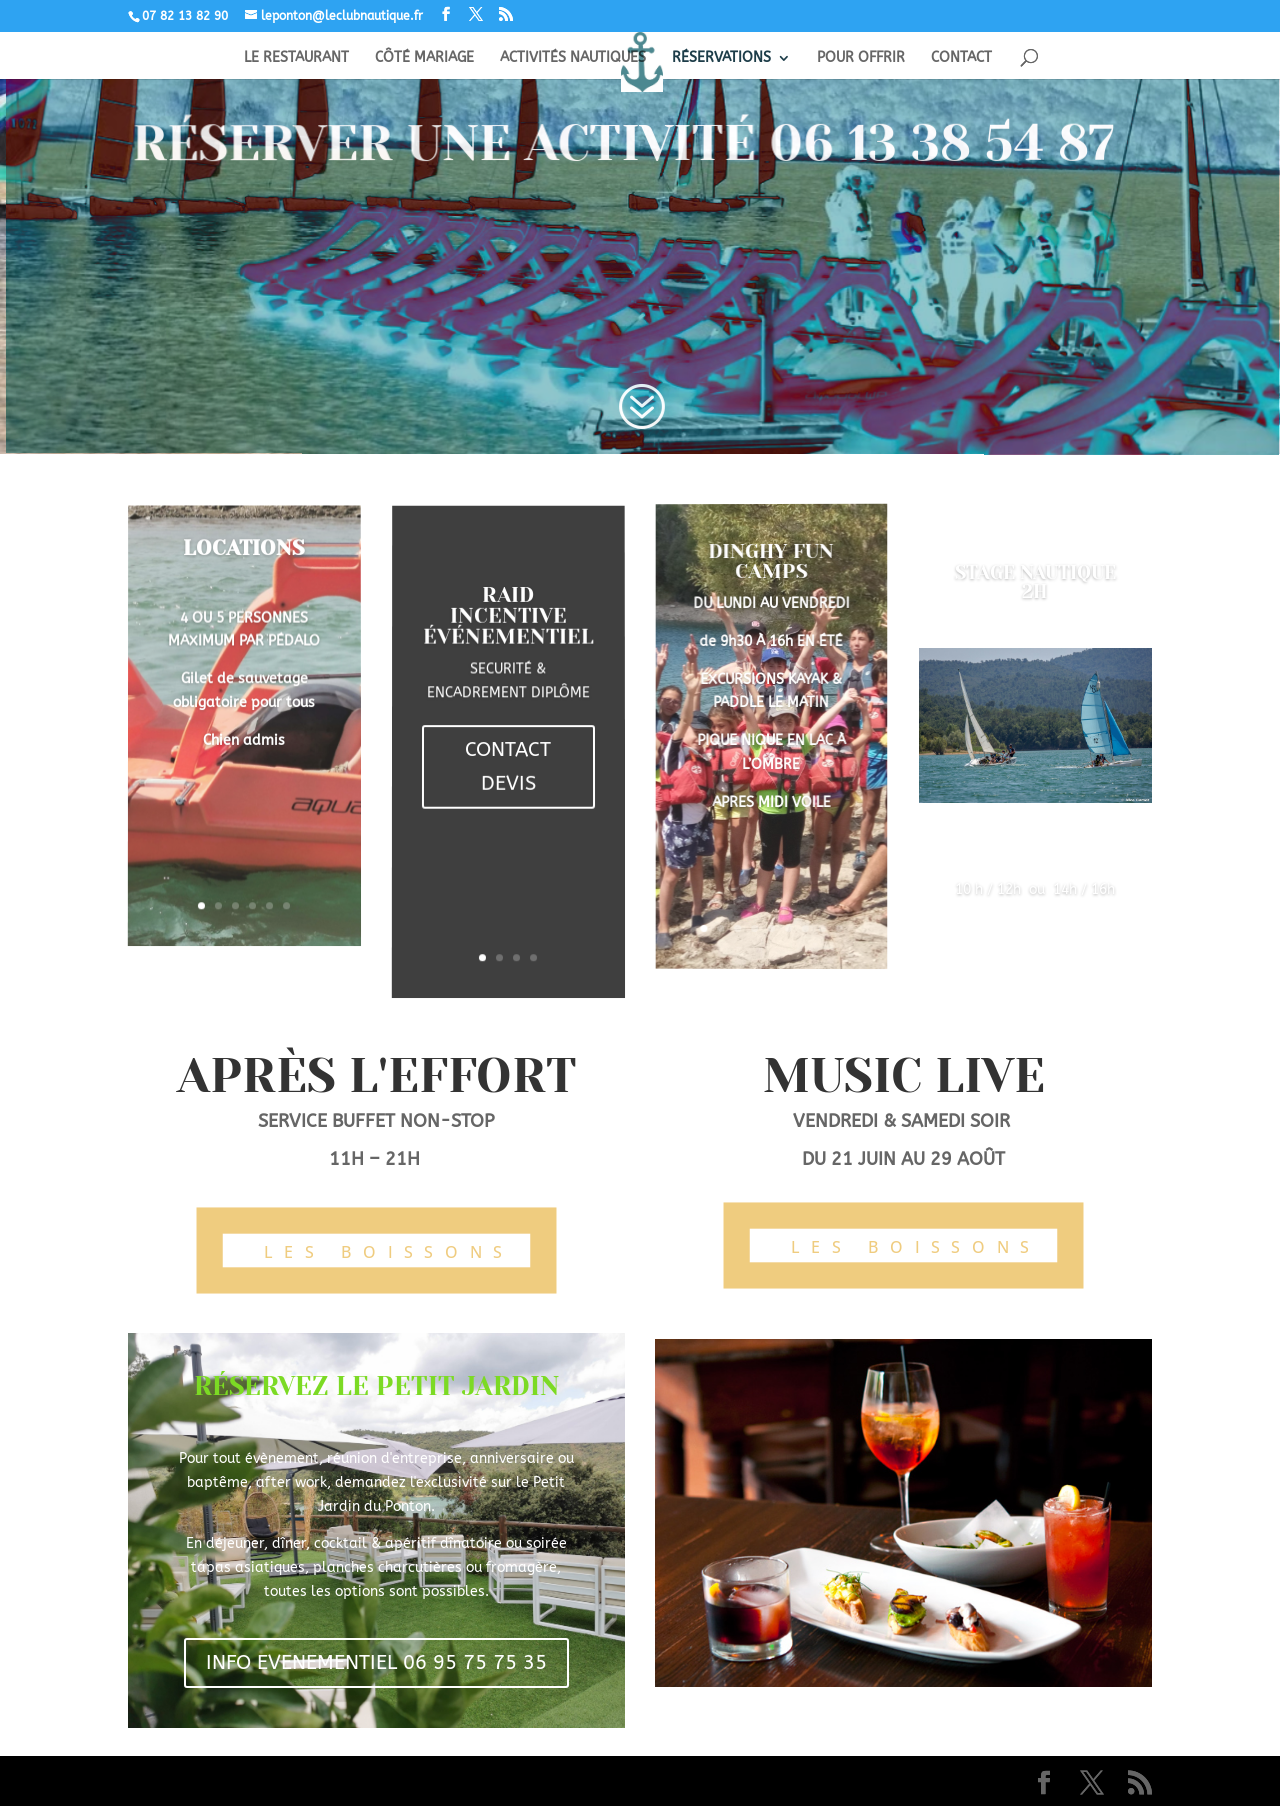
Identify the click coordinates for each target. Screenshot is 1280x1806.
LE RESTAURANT (296, 58)
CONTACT (961, 58)
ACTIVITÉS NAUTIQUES (573, 58)
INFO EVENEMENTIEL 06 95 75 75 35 (376, 1662)
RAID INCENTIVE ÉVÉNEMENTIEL (508, 630)
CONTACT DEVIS (508, 765)
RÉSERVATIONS (721, 58)
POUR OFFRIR (861, 58)
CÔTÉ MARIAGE (424, 58)
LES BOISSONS (389, 1252)
